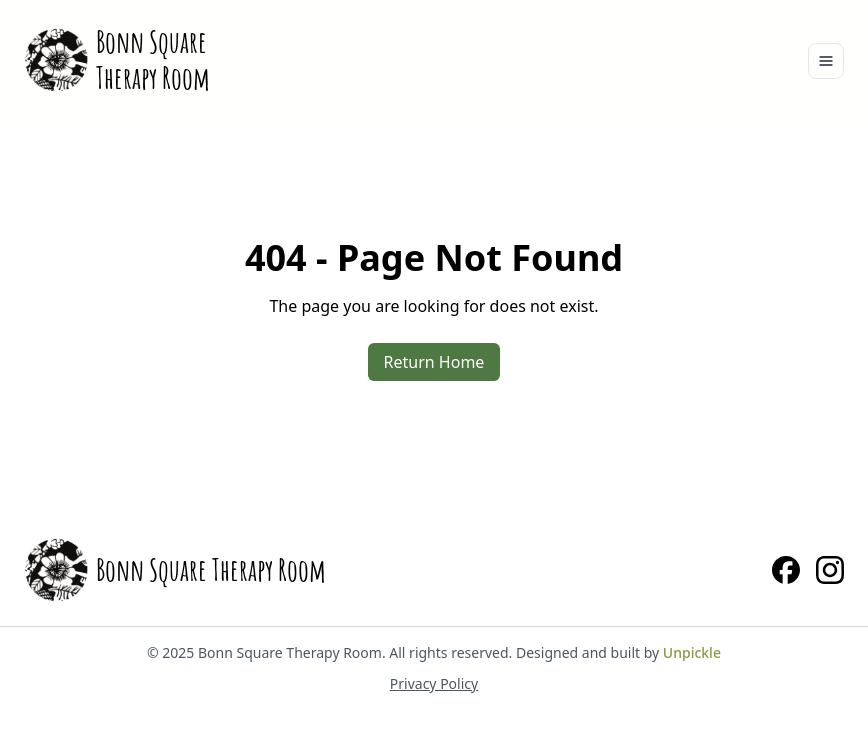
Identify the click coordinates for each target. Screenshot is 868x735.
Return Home (434, 362)
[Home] (117, 60)
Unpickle (692, 652)
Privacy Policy (434, 683)
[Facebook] (786, 570)
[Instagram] (830, 570)
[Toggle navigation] (826, 61)
